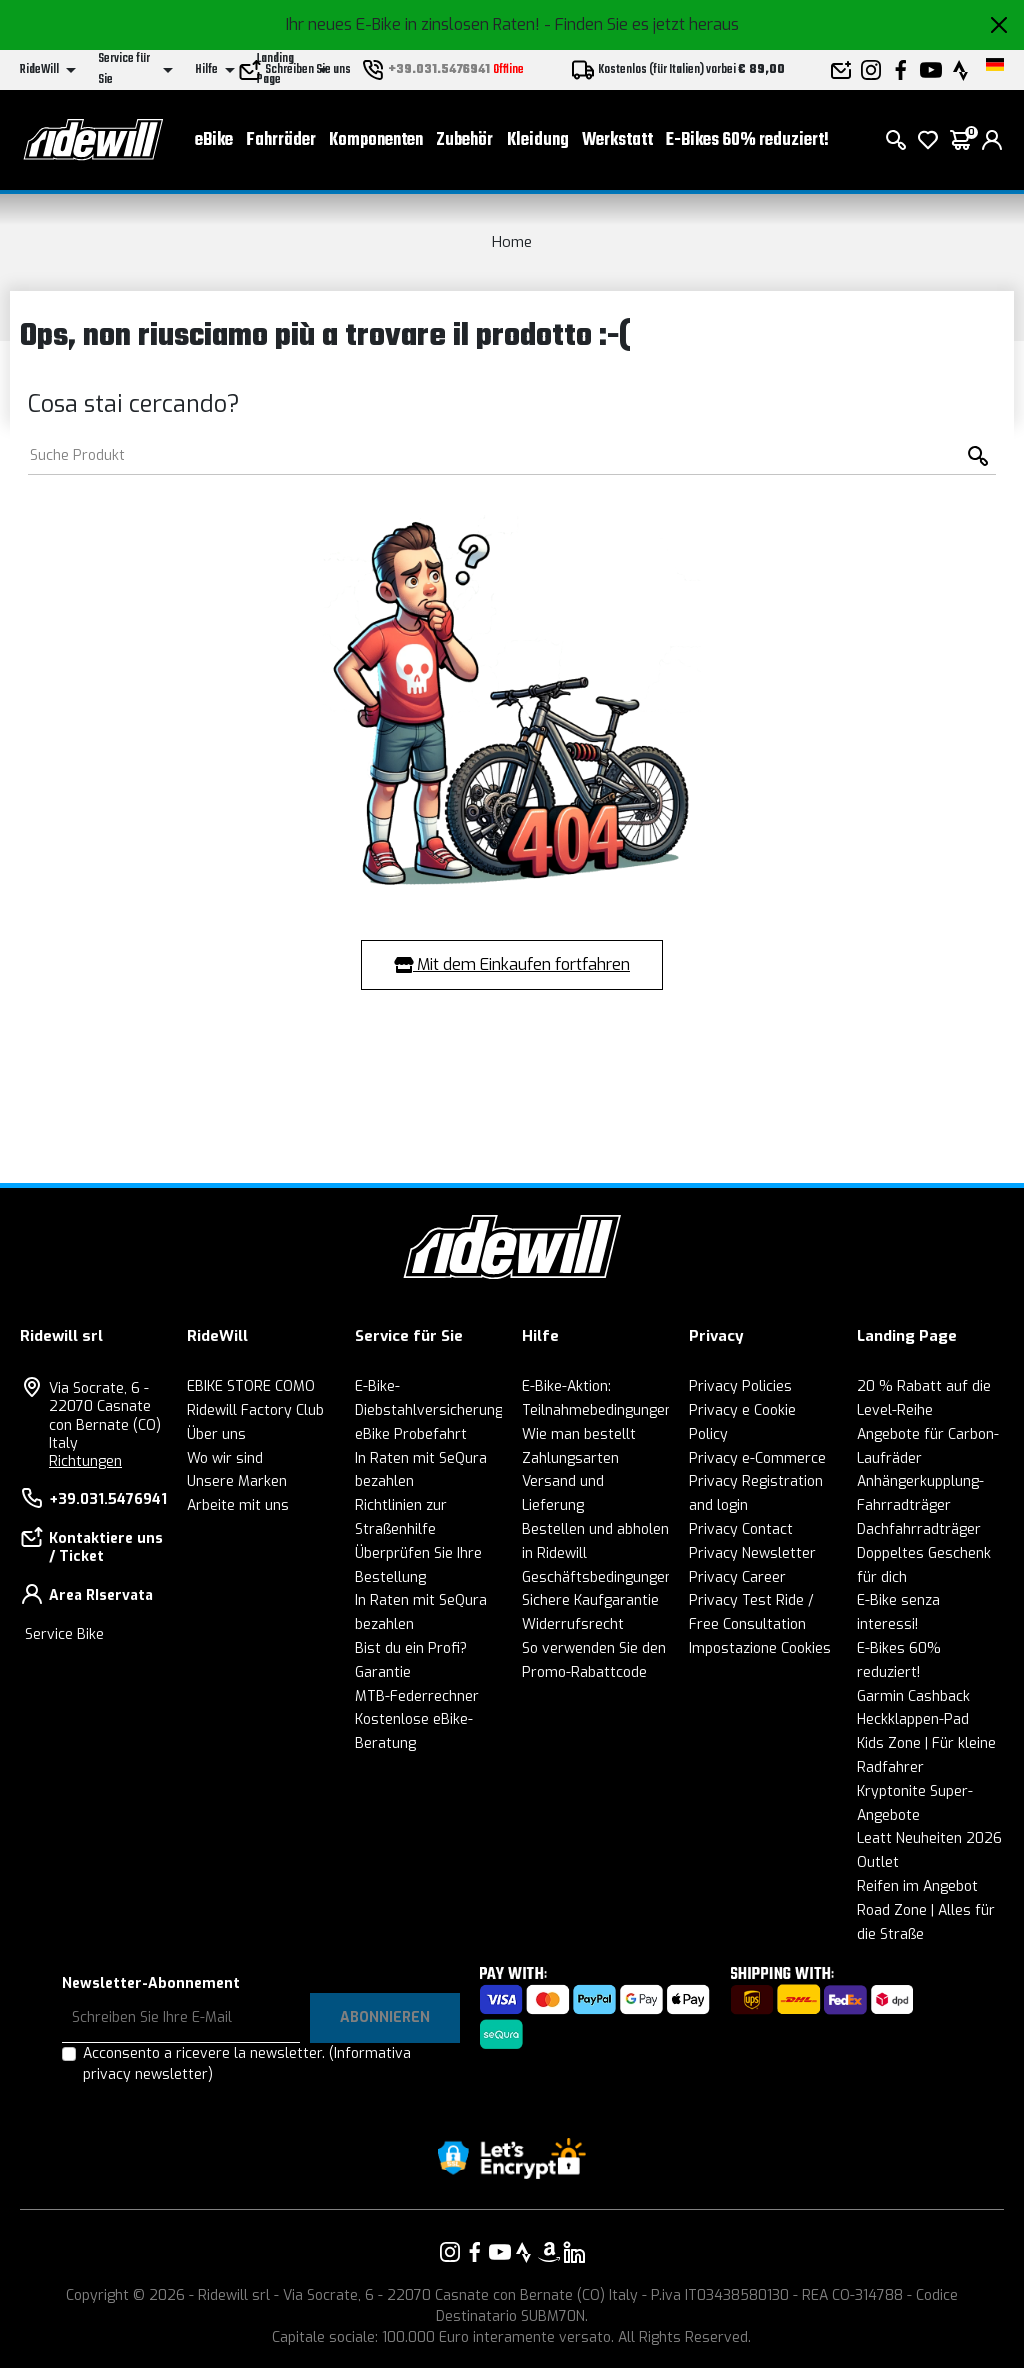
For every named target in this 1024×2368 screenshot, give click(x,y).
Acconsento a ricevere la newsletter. (247, 2064)
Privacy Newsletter (752, 1553)
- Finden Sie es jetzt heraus (641, 24)
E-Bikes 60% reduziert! (747, 140)
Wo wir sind (225, 1458)
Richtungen (85, 1461)
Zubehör (464, 140)
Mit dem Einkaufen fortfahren (512, 964)
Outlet (878, 1862)
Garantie (383, 1672)
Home (512, 242)
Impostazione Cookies (760, 1648)
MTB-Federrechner (417, 1696)
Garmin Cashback (913, 1696)
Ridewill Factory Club (255, 1410)
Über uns (216, 1434)
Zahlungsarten (570, 1458)
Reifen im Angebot (917, 1886)
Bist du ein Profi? (411, 1648)
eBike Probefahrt (411, 1434)
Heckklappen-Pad (913, 1719)
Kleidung (538, 140)
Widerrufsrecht (573, 1624)
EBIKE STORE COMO (251, 1386)
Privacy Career (737, 1577)
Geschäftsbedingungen (597, 1577)
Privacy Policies (740, 1386)
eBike (214, 140)
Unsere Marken (237, 1481)
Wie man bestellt (579, 1434)
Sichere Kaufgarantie (590, 1600)
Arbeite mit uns (238, 1505)
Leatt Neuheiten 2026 (929, 1838)
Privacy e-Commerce (757, 1458)
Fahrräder (281, 140)
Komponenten (376, 140)
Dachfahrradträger (919, 1529)
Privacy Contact (741, 1529)
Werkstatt (617, 140)
